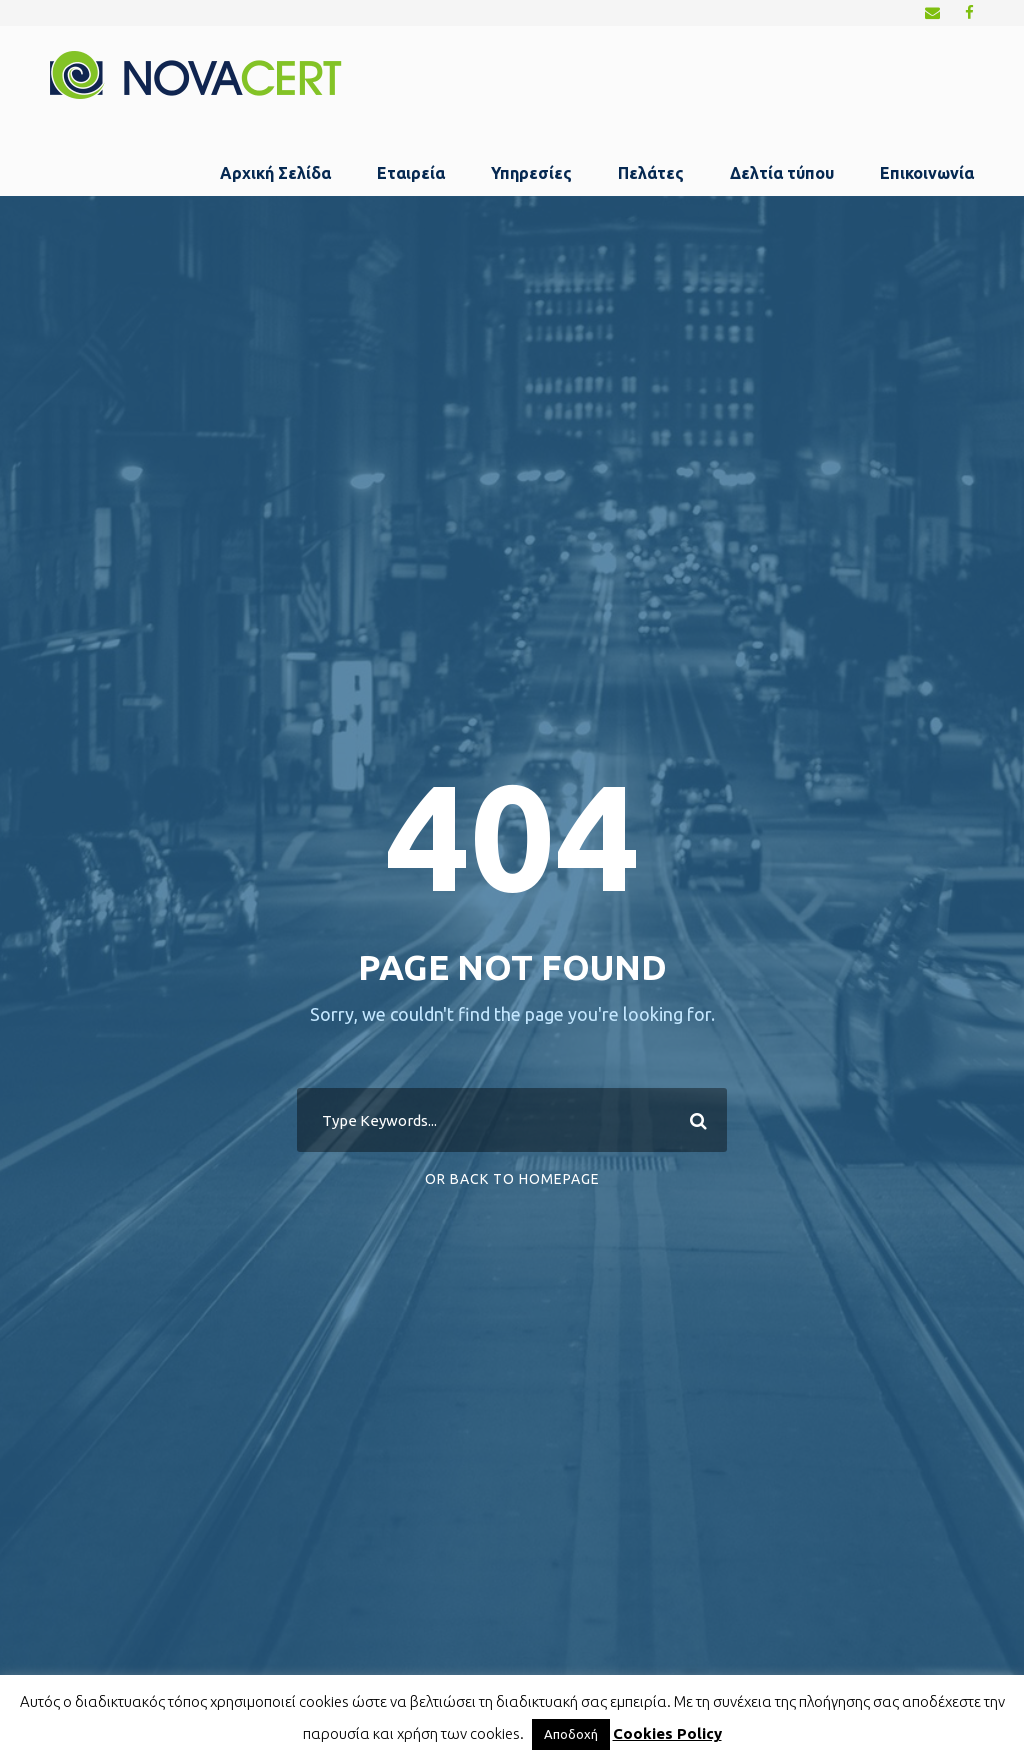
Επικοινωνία (927, 173)
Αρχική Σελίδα (275, 173)
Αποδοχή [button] (571, 1734)
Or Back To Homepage (512, 1179)
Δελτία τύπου (782, 173)
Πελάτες (651, 173)
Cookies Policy (667, 1733)
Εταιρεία (411, 173)
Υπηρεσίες (531, 173)
